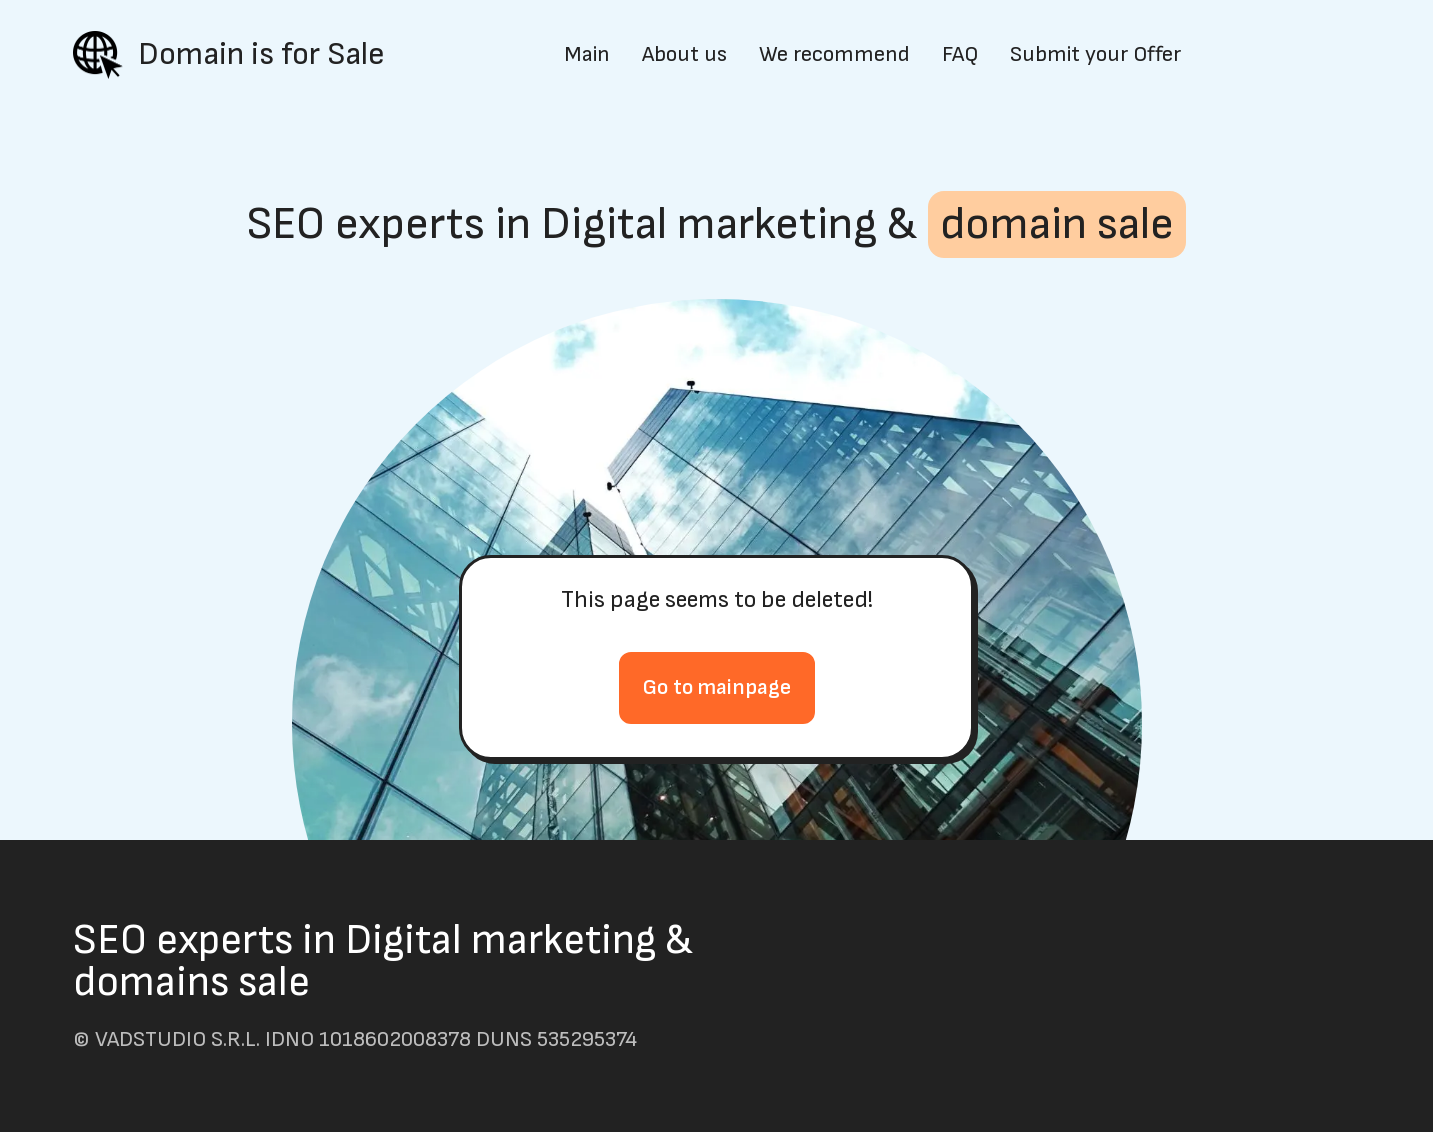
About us (684, 55)
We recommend (834, 55)
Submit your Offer (1095, 55)
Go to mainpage (717, 687)
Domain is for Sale (261, 55)
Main (587, 55)
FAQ (960, 55)
